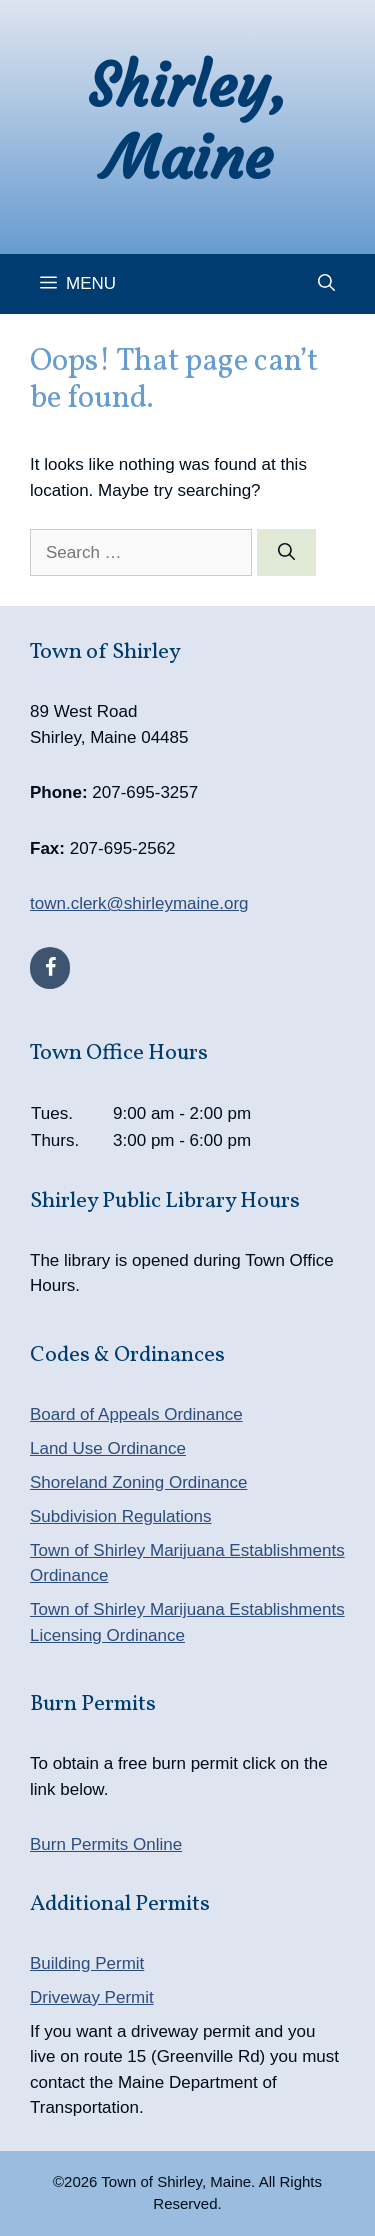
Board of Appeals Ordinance (136, 1414)
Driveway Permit (92, 1997)
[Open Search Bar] (326, 284)
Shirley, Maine (188, 121)
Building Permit (87, 1963)
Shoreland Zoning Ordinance (138, 1482)
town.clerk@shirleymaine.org (139, 903)
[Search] (286, 553)
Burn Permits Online (106, 1844)
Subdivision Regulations (120, 1516)
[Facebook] (50, 968)
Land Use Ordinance (108, 1448)
